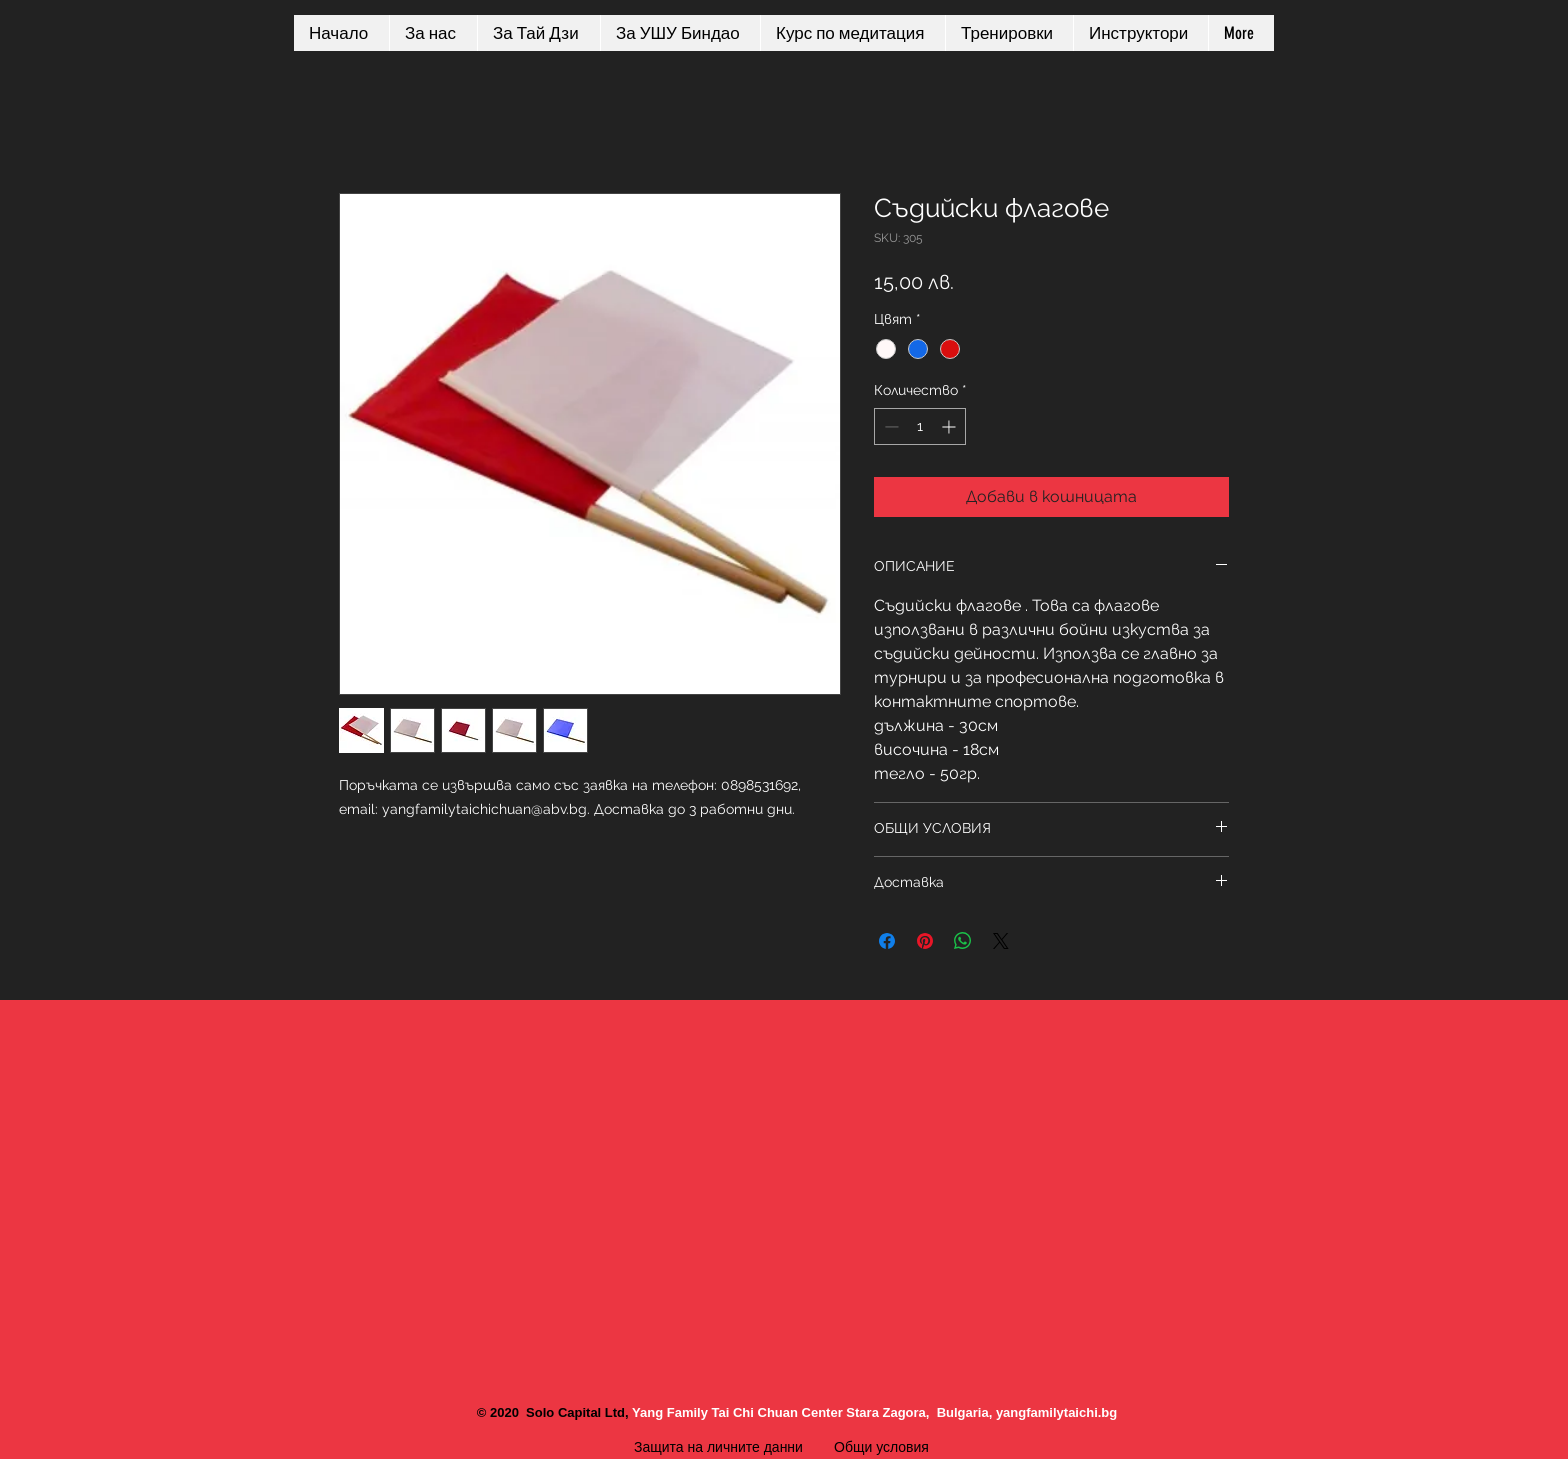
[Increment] (950, 426)
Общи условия (883, 1447)
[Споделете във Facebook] (887, 941)
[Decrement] (889, 426)
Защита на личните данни (718, 1447)
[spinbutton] (920, 426)
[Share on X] (1001, 941)
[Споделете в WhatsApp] (963, 941)
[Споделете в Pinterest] (925, 941)
